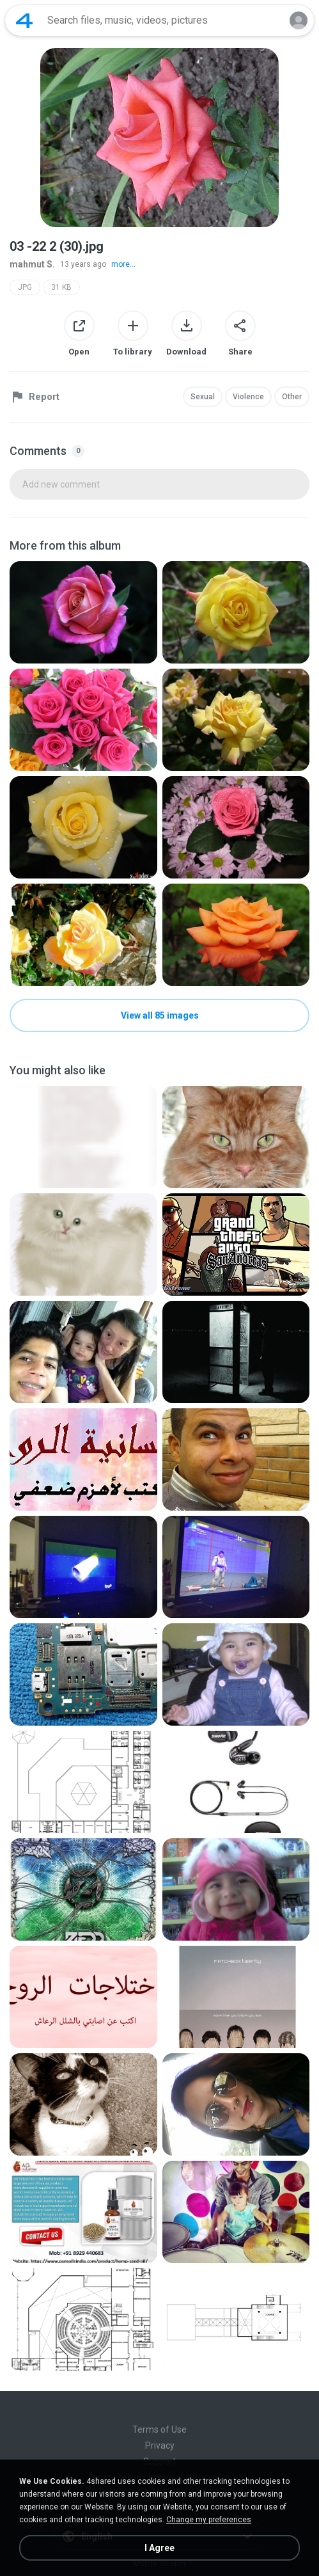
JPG (25, 287)
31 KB (61, 287)
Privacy (160, 2445)
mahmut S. (32, 264)
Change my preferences (208, 2519)
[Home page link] (24, 20)
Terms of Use (159, 2429)
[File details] (83, 612)
